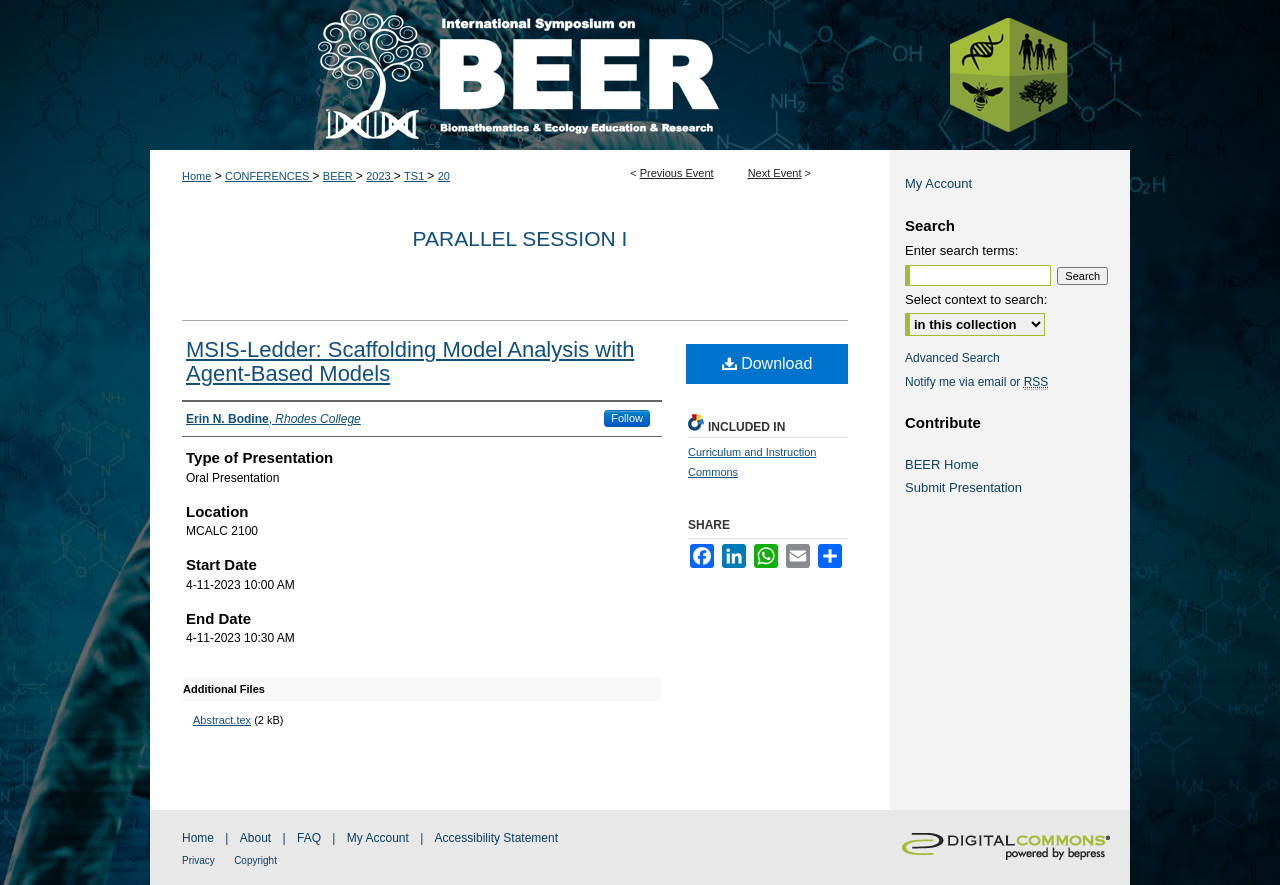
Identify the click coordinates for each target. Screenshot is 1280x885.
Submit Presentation (963, 487)
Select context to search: (976, 299)
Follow (627, 418)
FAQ (309, 838)
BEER (339, 176)
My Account (938, 183)
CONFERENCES (268, 176)
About (255, 838)
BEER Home (942, 464)
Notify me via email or (976, 382)
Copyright (255, 860)
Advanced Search (952, 358)
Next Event (775, 173)
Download (767, 363)
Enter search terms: (961, 250)
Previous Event (677, 173)
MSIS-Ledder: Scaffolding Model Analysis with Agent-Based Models (410, 361)
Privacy (198, 860)
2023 (380, 176)
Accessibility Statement (496, 838)
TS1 (415, 176)
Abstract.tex (222, 720)
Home (196, 176)
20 (444, 176)
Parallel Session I (520, 238)
